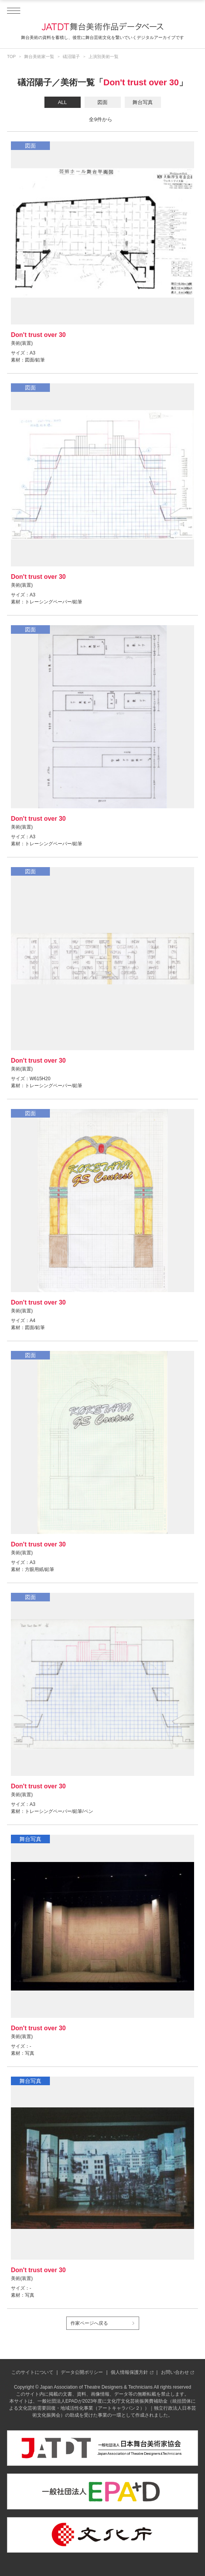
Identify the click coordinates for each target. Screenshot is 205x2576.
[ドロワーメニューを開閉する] (13, 11)
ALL (62, 102)
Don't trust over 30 (141, 82)
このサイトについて (32, 2372)
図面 (102, 102)
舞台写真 (143, 102)
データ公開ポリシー (82, 2372)
